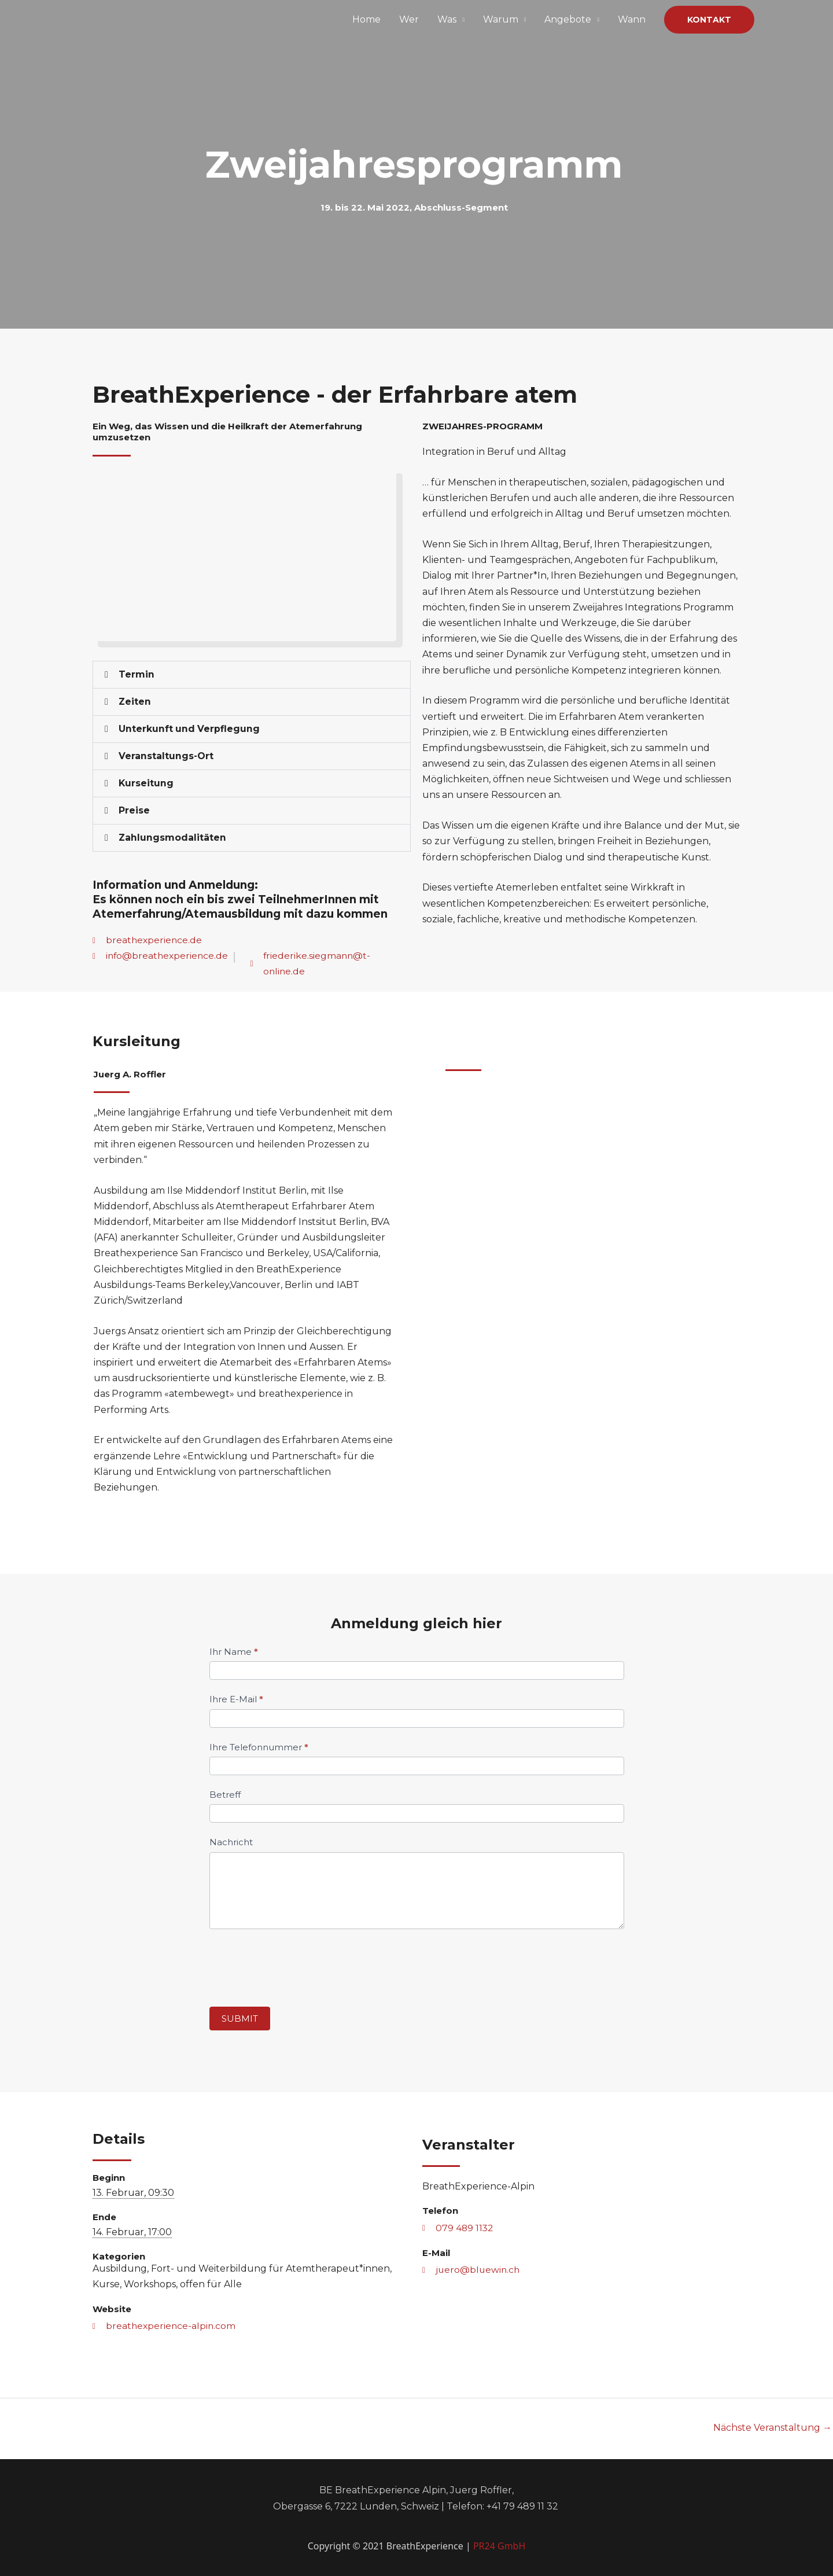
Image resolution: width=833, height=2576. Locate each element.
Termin (136, 674)
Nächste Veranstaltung (772, 2428)
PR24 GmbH (499, 2546)
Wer (409, 19)
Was (446, 19)
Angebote (567, 19)
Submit (240, 2018)
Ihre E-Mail (236, 1699)
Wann (632, 19)
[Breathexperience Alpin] (148, 18)
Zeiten (135, 701)
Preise (134, 810)
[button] (709, 20)
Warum (500, 19)
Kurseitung (146, 783)
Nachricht (231, 1842)
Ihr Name (233, 1651)
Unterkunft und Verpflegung (190, 728)
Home (366, 19)
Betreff (225, 1794)
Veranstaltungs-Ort (166, 755)
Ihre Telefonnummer (258, 1747)
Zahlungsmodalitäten (173, 837)
